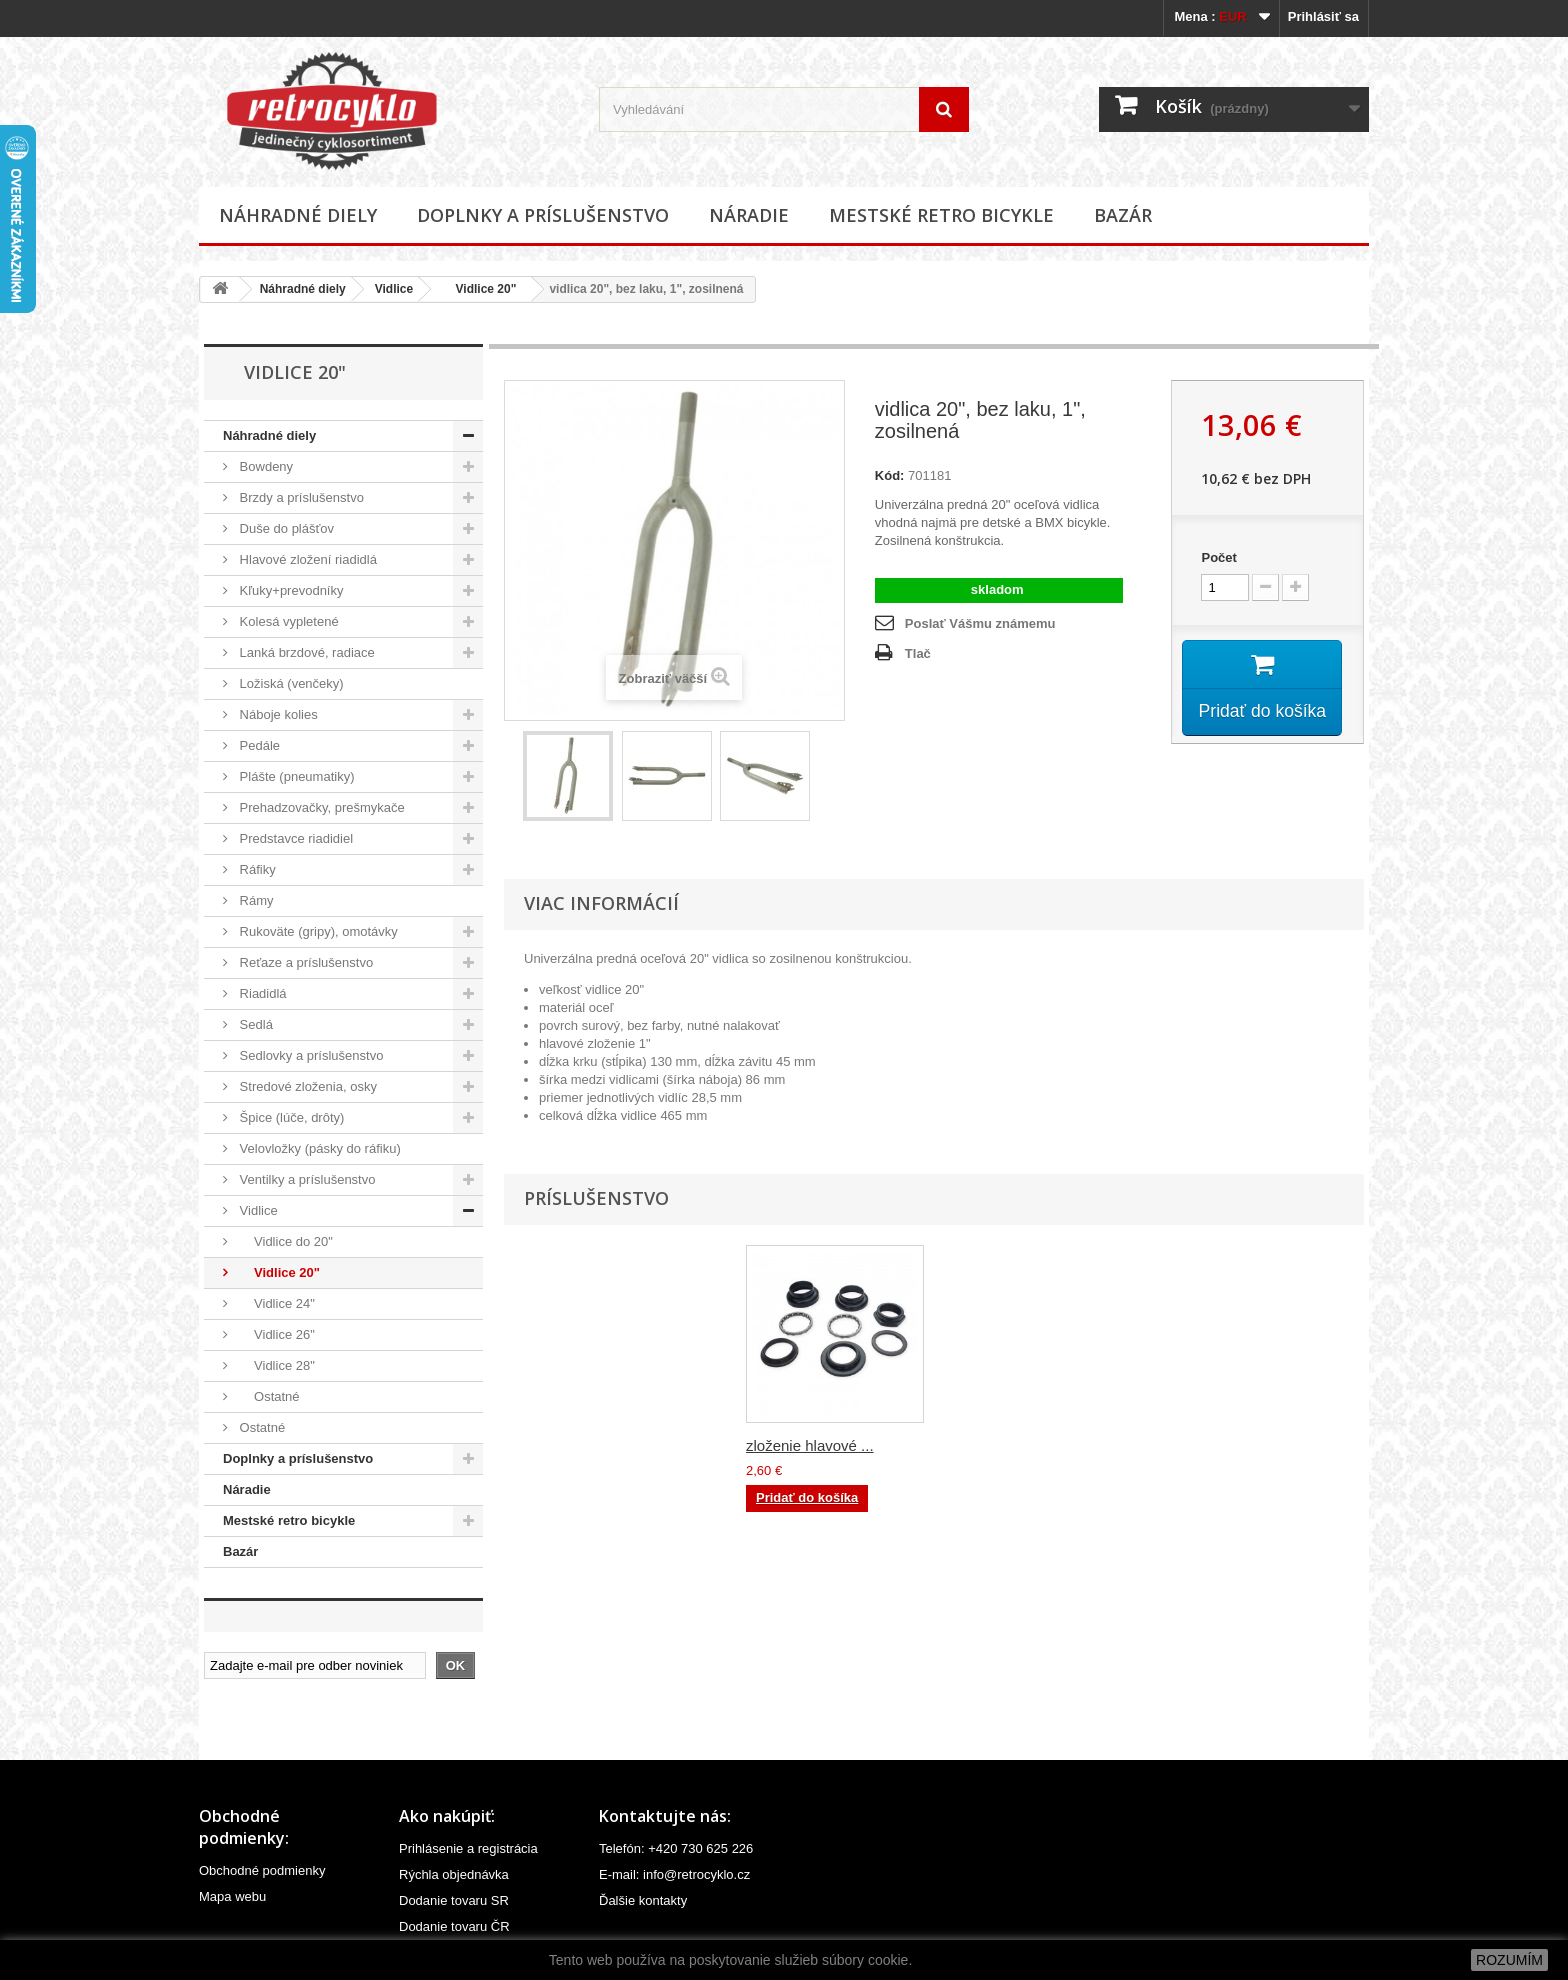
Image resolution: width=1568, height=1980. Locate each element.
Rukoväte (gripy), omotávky (317, 931)
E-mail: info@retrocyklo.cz (674, 1874)
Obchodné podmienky (262, 1870)
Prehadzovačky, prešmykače (320, 807)
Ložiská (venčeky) (290, 683)
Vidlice (394, 289)
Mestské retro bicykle (941, 215)
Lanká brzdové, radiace (305, 652)
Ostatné (268, 1396)
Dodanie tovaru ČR (454, 1926)
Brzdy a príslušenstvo (300, 497)
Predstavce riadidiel (294, 838)
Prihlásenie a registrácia (468, 1848)
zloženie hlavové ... (810, 1445)
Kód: (890, 475)
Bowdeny (264, 466)
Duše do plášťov (285, 528)
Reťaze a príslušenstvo (304, 962)
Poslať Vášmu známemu (980, 623)
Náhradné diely (298, 215)
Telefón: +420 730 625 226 (676, 1848)
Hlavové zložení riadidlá (306, 559)
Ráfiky (256, 869)
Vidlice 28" (275, 1365)
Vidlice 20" (479, 289)
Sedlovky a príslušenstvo (309, 1055)
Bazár (1123, 215)
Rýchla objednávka (454, 1874)
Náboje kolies (277, 714)
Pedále (258, 745)
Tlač (918, 653)
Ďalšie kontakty (643, 1900)
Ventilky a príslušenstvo (305, 1179)
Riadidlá (261, 993)
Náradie (749, 215)
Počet (1218, 557)
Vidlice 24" (275, 1303)
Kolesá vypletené (287, 621)
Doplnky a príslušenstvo (543, 215)
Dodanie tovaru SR (454, 1900)
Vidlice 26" (275, 1334)
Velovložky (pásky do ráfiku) (318, 1148)
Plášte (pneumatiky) (295, 776)
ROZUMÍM (1509, 1960)
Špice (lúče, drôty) (290, 1117)
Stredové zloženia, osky (306, 1086)
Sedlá (254, 1024)
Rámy (255, 900)
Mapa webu (232, 1896)
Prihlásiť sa (1323, 16)
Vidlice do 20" (284, 1241)
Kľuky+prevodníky (290, 590)
